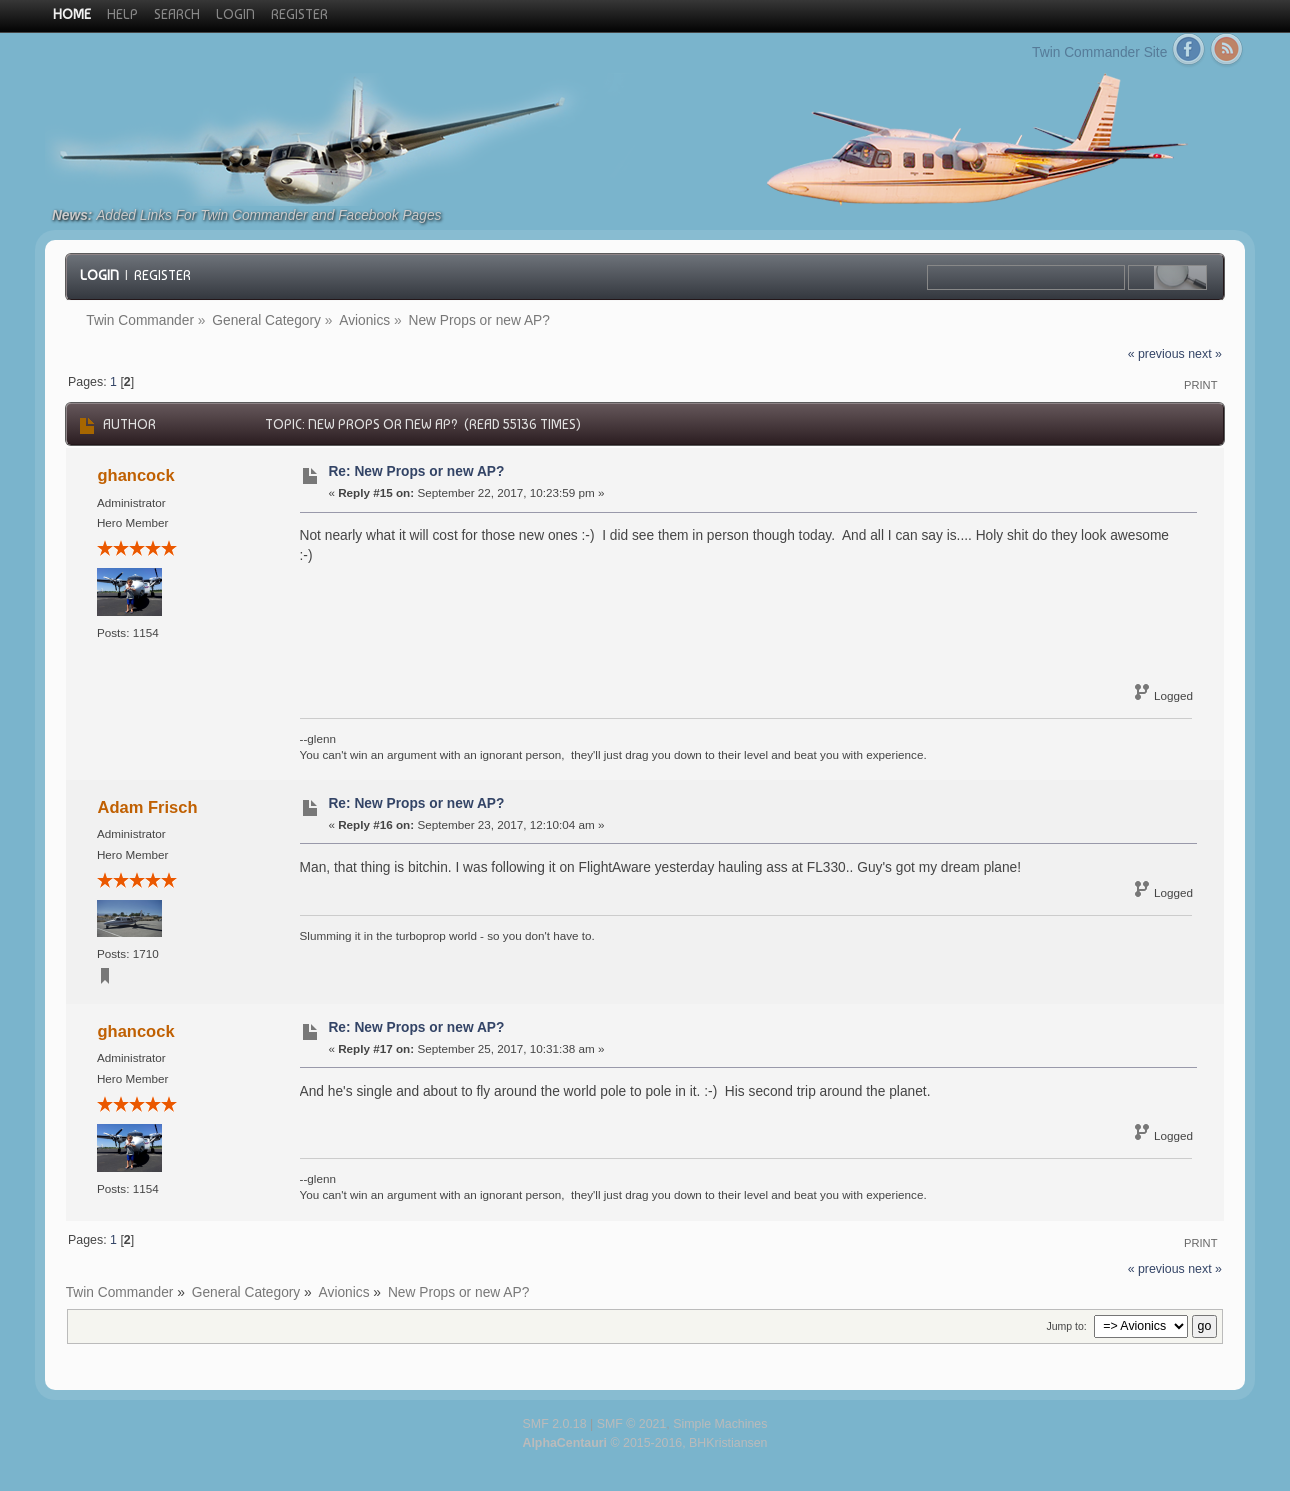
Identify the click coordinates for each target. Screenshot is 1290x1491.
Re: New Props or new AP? (416, 471)
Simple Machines (720, 1424)
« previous (1156, 354)
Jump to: (1066, 1326)
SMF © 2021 (632, 1424)
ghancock (136, 475)
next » (1205, 354)
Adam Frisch (148, 807)
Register (162, 275)
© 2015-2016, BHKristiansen (644, 1443)
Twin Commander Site (1099, 52)
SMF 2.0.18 (555, 1424)
